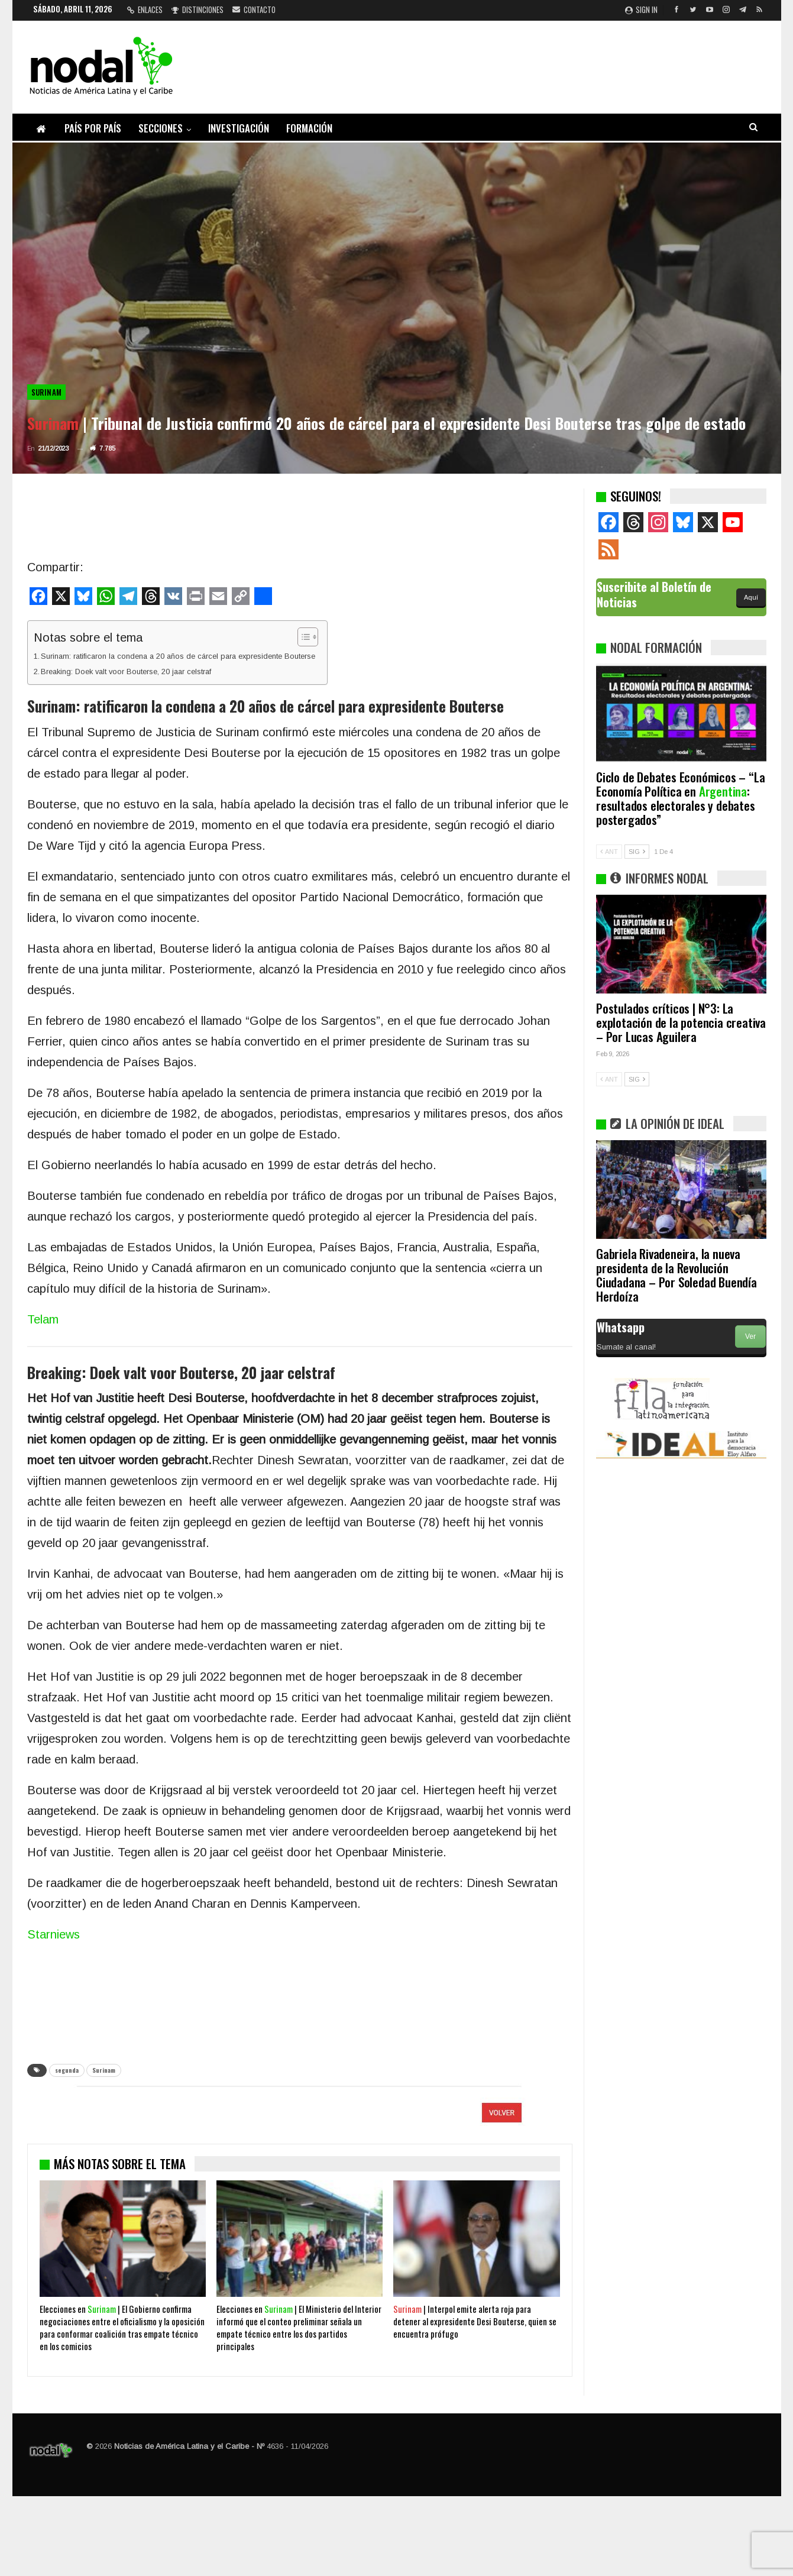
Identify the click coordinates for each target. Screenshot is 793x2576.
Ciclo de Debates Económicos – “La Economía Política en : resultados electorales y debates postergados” (680, 798)
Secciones (160, 128)
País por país (92, 128)
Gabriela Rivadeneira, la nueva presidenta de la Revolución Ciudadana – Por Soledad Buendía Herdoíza (676, 1274)
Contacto (254, 9)
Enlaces (145, 9)
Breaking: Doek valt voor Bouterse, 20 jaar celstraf (126, 671)
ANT (609, 851)
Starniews (53, 1934)
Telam (43, 1319)
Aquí (751, 597)
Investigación (238, 128)
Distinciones (197, 9)
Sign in (641, 9)
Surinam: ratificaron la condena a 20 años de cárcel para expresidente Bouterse (178, 656)
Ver (750, 1336)
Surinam (46, 392)
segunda (67, 2070)
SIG (637, 851)
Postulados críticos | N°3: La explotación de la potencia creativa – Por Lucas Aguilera (681, 1022)
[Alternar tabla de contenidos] (302, 637)
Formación (309, 128)
